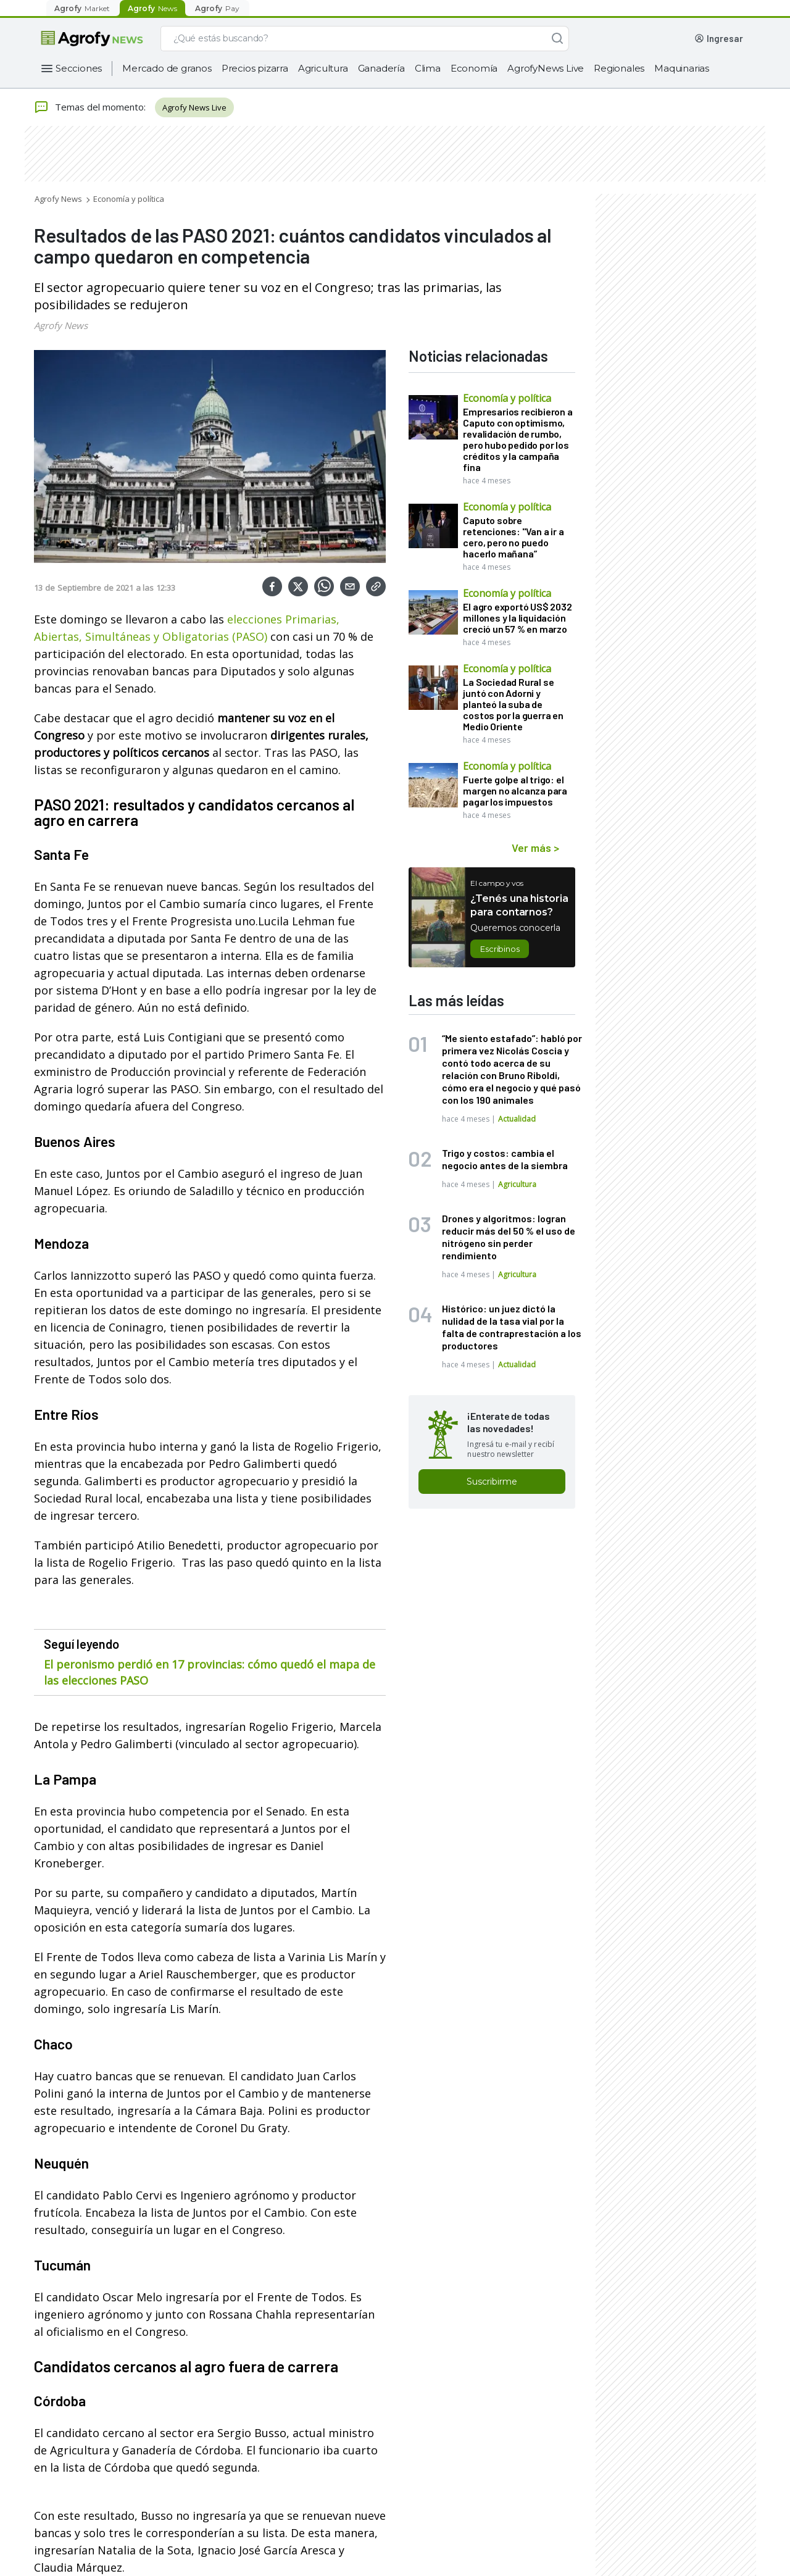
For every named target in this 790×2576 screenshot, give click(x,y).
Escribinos (499, 949)
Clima (428, 68)
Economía (474, 68)
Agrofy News (58, 199)
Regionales (619, 68)
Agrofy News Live (194, 107)
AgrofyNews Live (545, 68)
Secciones (79, 68)
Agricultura (323, 68)
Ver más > (535, 847)
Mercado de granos (167, 68)
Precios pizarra (255, 68)
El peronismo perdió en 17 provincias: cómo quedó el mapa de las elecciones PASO (209, 1672)
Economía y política (128, 199)
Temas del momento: (90, 107)
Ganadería (381, 68)
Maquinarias (681, 68)
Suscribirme (492, 1481)
